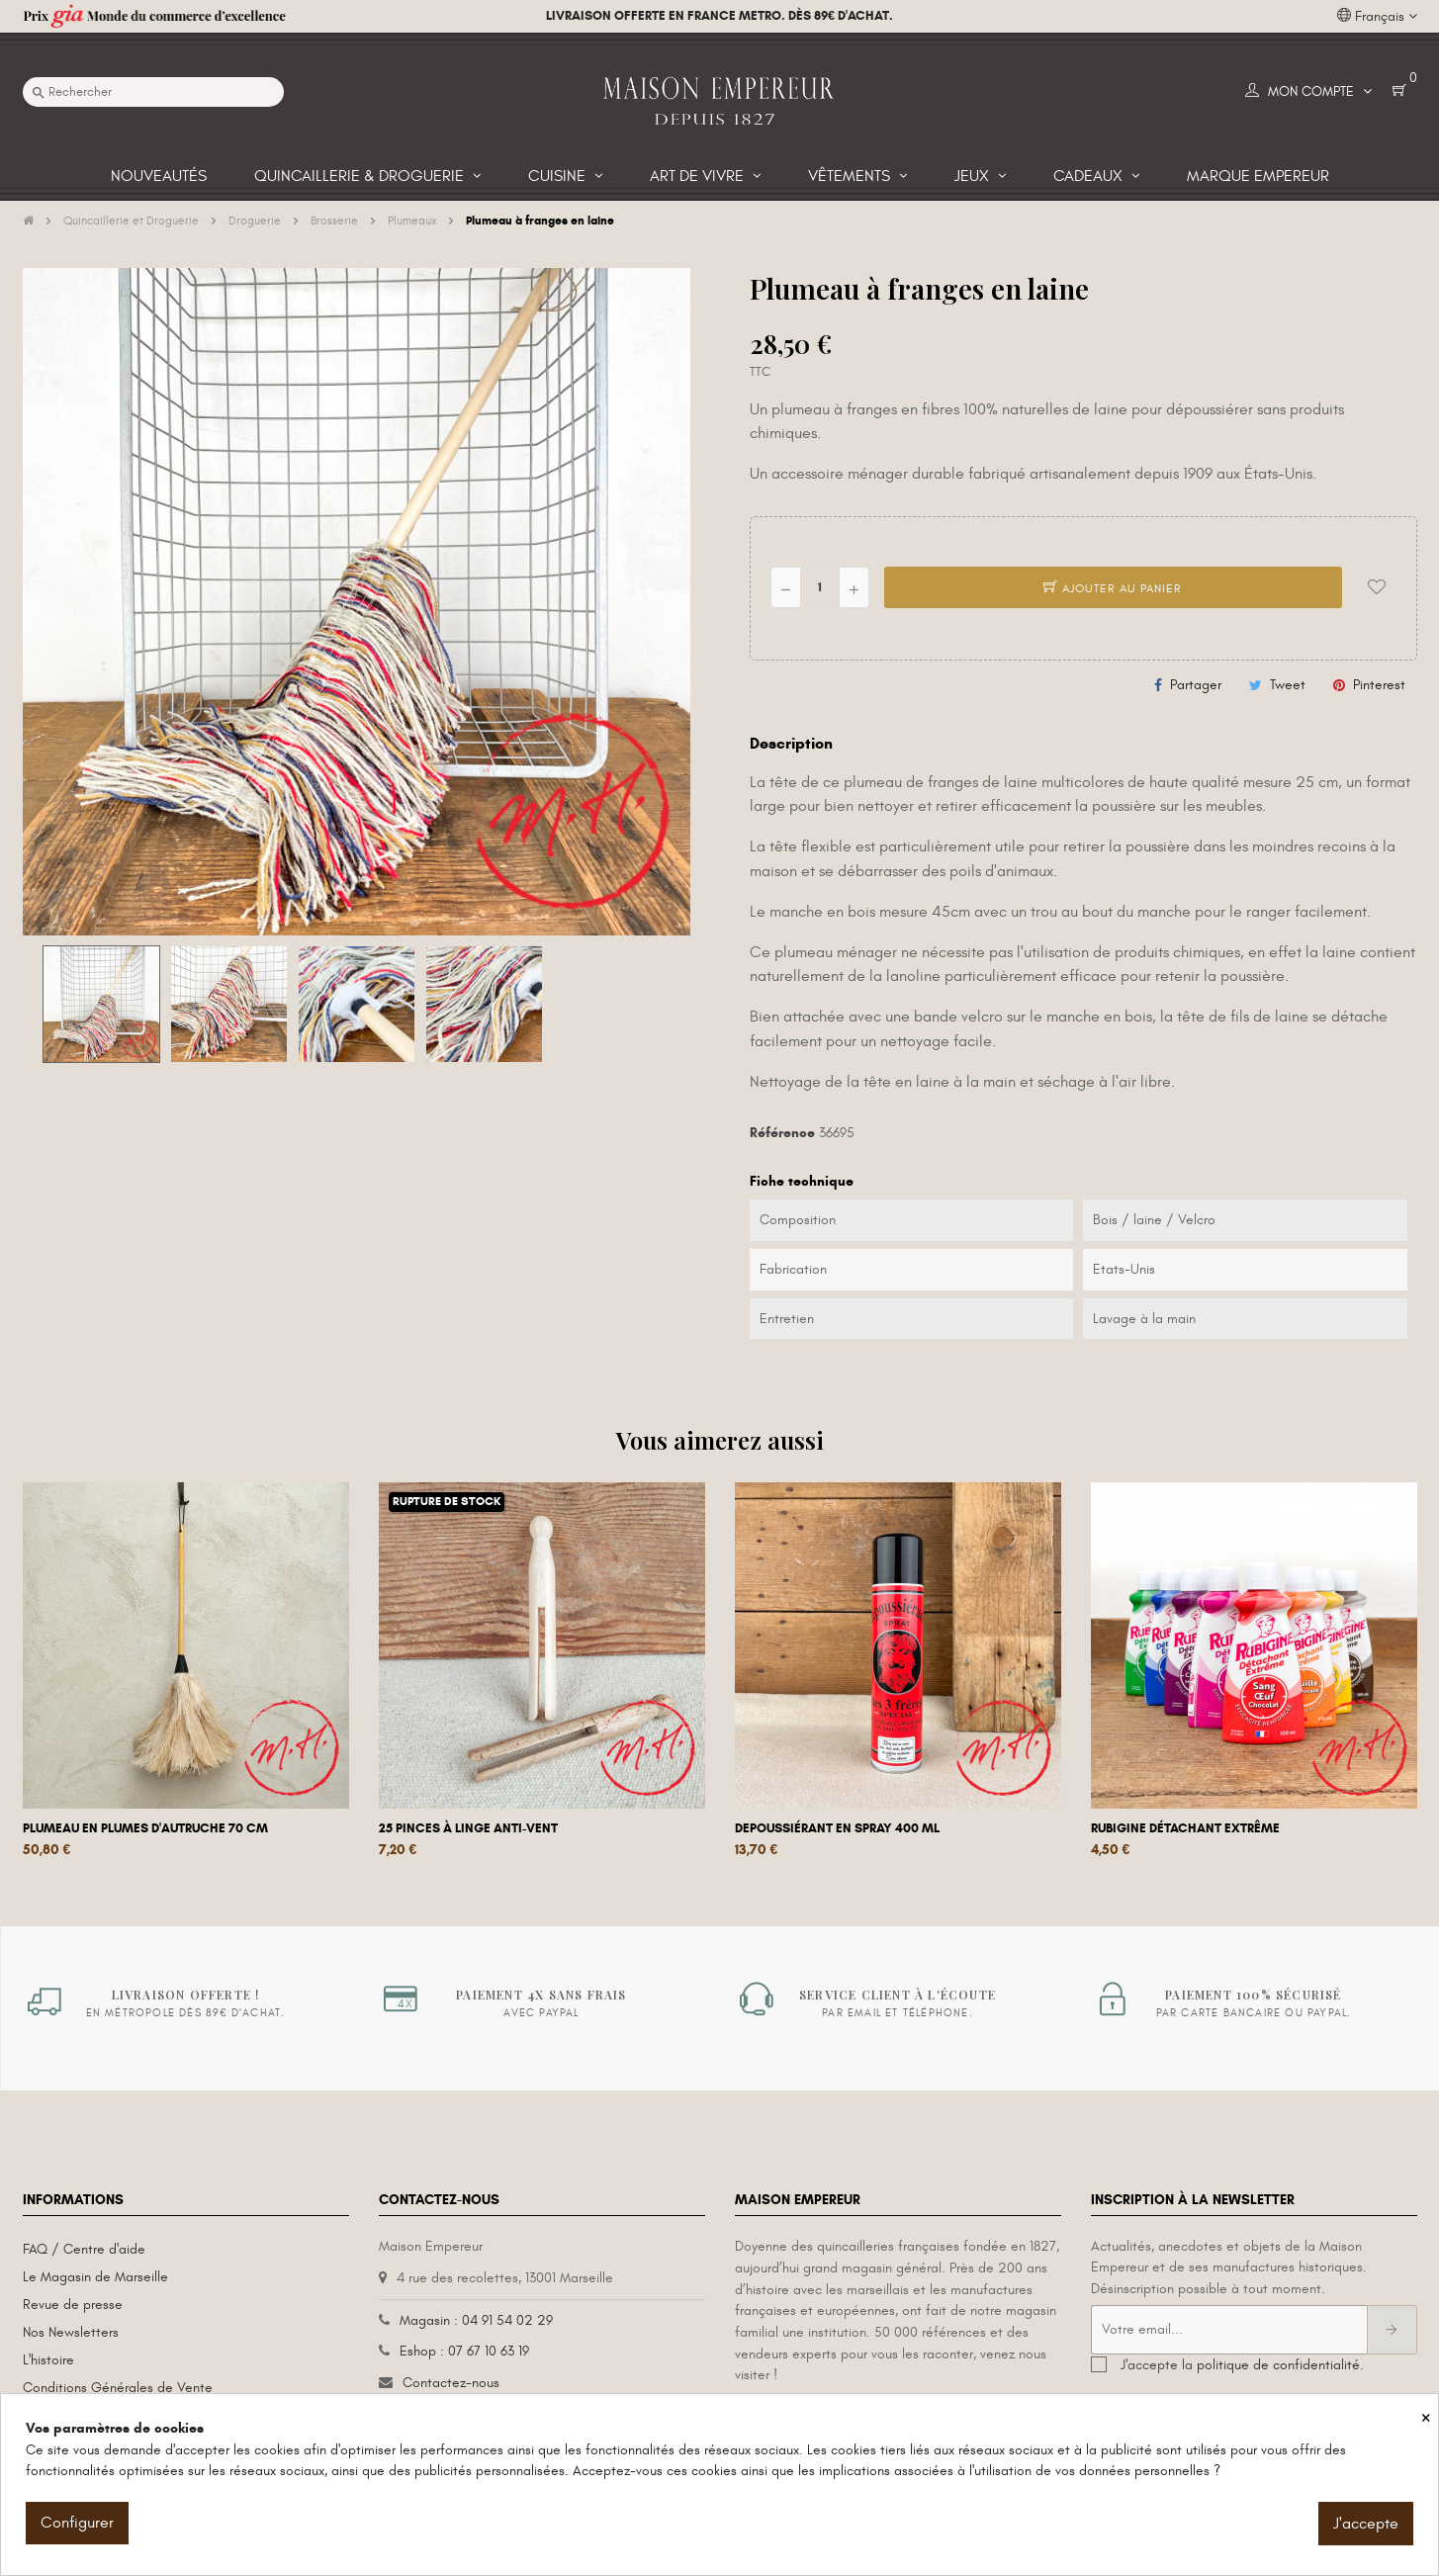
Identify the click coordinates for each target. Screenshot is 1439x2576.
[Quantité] (820, 587)
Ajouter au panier (1112, 588)
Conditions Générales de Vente (118, 2387)
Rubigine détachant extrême (1185, 1828)
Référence (782, 1132)
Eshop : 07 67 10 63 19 (464, 2351)
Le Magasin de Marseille (95, 2276)
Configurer (77, 2523)
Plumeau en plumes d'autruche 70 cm (145, 1828)
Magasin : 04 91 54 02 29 (476, 2320)
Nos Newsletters (71, 2332)
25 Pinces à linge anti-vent (468, 1828)
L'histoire (48, 2360)
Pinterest (1379, 684)
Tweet (1287, 684)
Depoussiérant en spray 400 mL (837, 1828)
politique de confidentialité (1278, 2364)
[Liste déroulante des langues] (1377, 17)
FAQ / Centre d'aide (84, 2249)
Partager (1195, 684)
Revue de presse (73, 2304)
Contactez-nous (451, 2382)
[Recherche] (153, 92)
